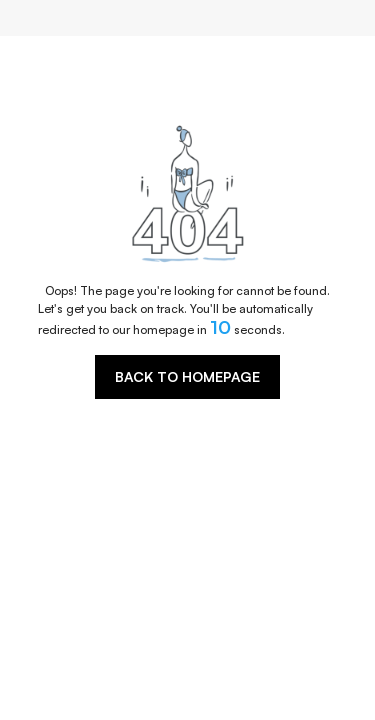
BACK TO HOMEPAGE (187, 376)
